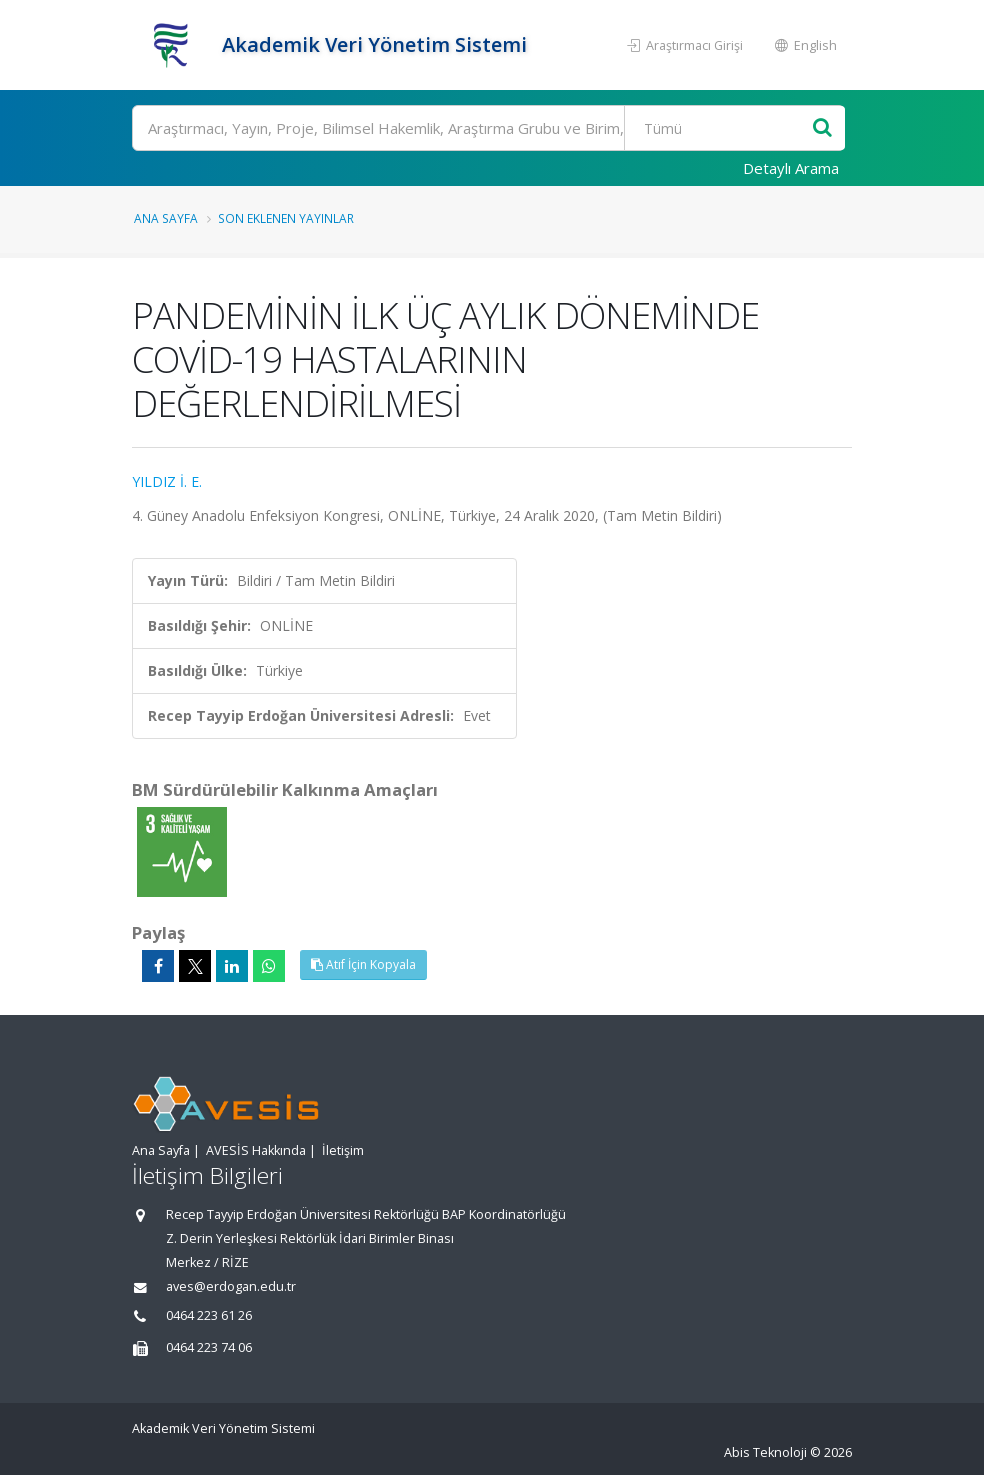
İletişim (343, 1150)
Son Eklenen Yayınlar (286, 218)
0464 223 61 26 (209, 1315)
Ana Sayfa (166, 218)
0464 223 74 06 (209, 1347)
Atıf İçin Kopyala (363, 964)
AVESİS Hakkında (256, 1150)
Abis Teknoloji (765, 1452)
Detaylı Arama (791, 168)
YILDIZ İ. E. (167, 481)
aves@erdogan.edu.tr (231, 1286)
